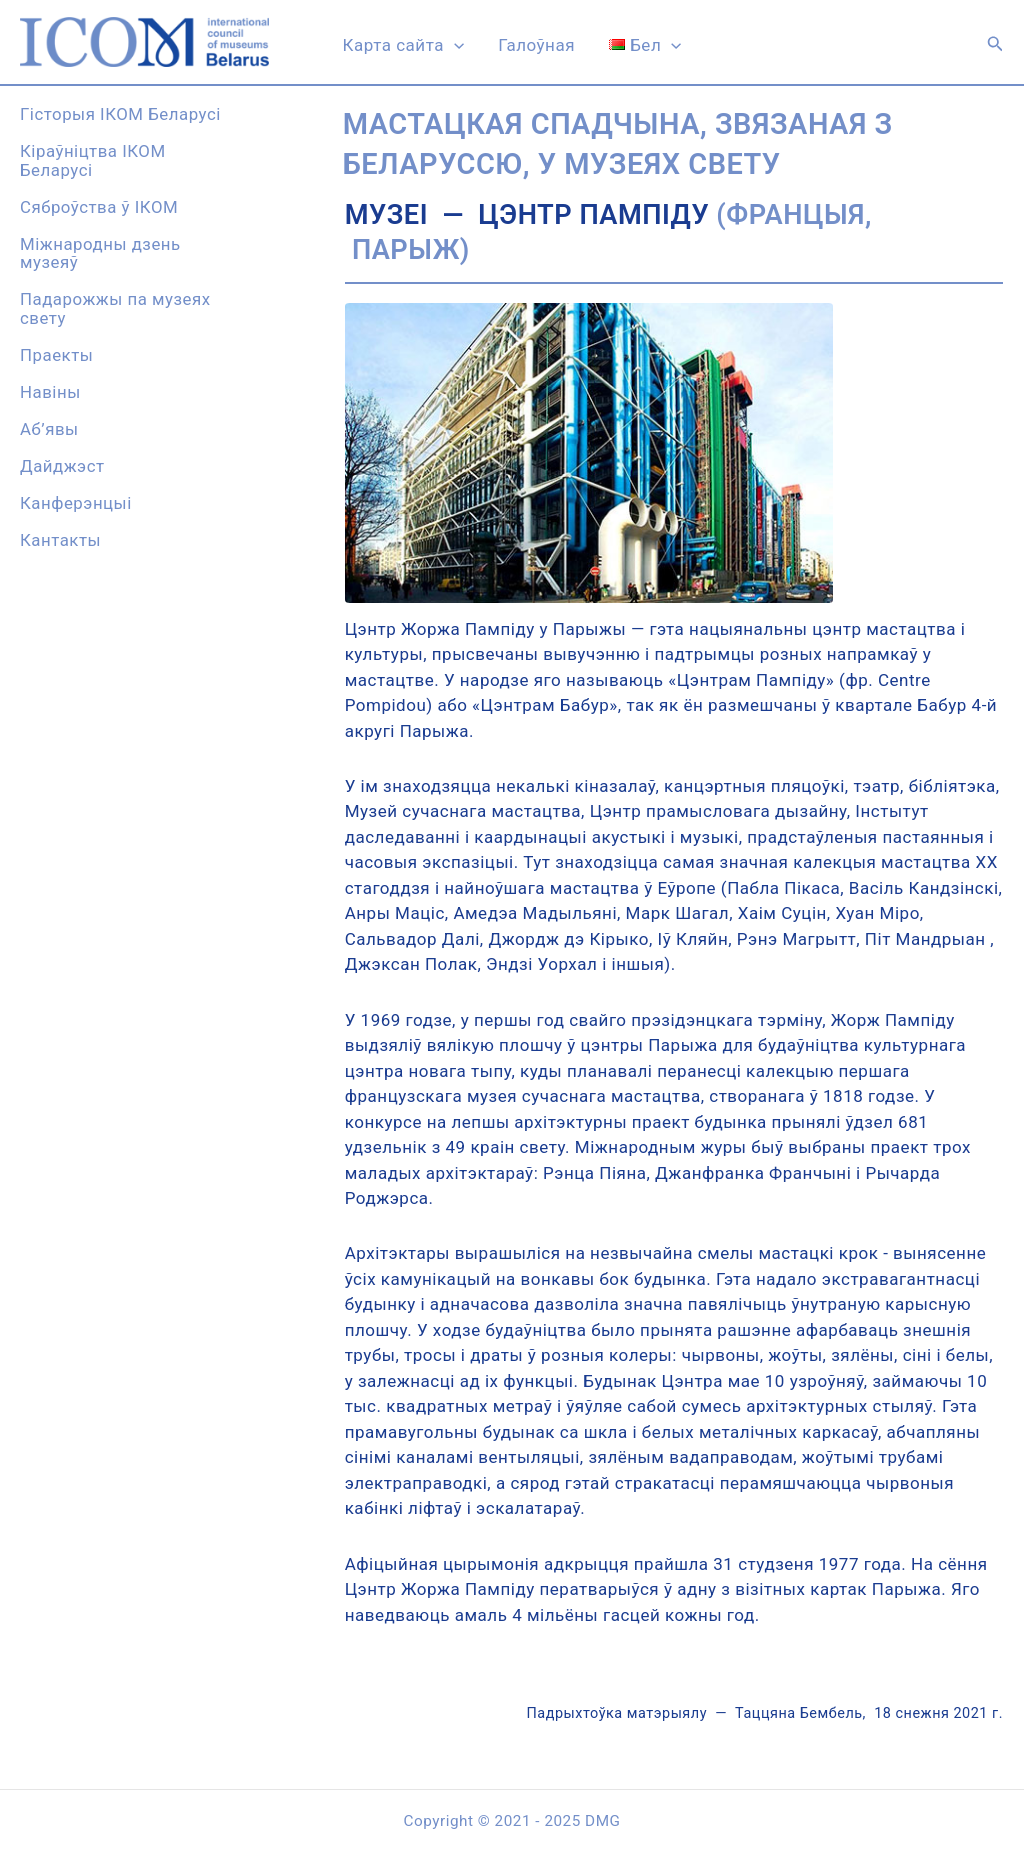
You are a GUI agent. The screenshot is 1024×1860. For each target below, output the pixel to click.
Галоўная (536, 45)
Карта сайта (404, 45)
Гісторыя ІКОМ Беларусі (120, 114)
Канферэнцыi (76, 503)
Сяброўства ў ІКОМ (99, 207)
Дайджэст (62, 466)
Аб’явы (49, 429)
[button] (995, 44)
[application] (454, 45)
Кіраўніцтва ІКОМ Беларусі (93, 160)
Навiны (50, 392)
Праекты (56, 355)
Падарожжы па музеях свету (115, 308)
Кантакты (60, 540)
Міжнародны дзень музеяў (100, 253)
